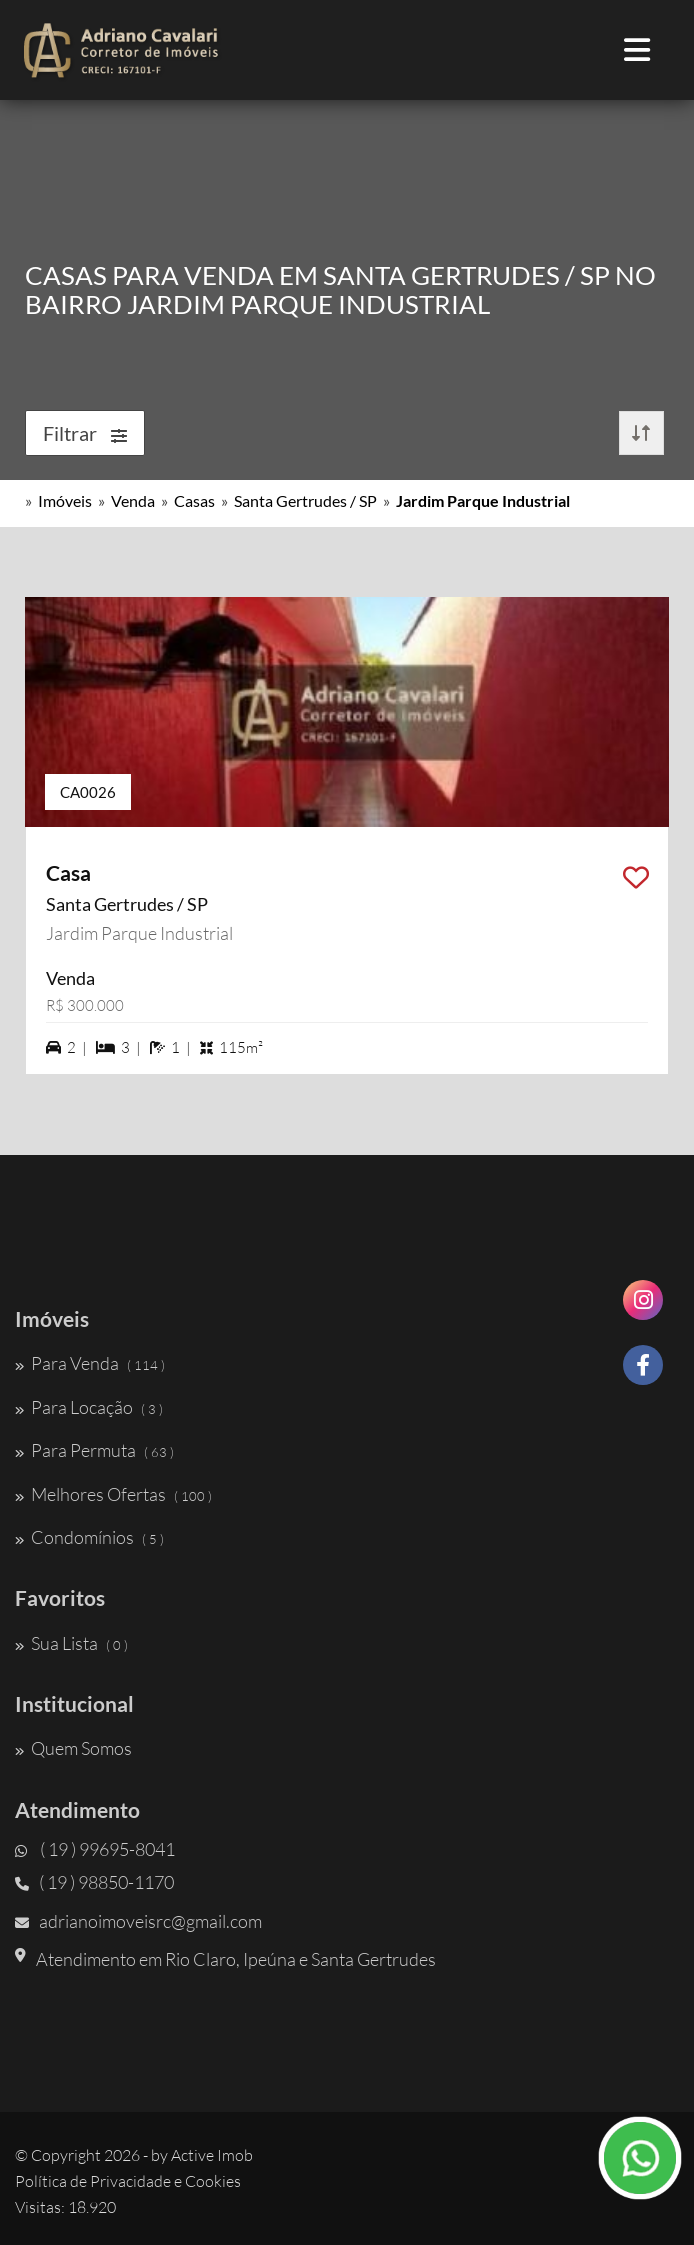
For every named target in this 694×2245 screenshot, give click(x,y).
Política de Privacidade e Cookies (128, 2181)
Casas (194, 500)
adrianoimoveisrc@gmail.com (138, 1921)
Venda (133, 500)
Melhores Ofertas (113, 1494)
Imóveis (65, 500)
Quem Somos (73, 1748)
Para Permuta (94, 1450)
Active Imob (212, 2155)
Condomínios (89, 1537)
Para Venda (90, 1363)
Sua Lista (71, 1643)
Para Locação (89, 1407)
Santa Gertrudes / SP (305, 500)
